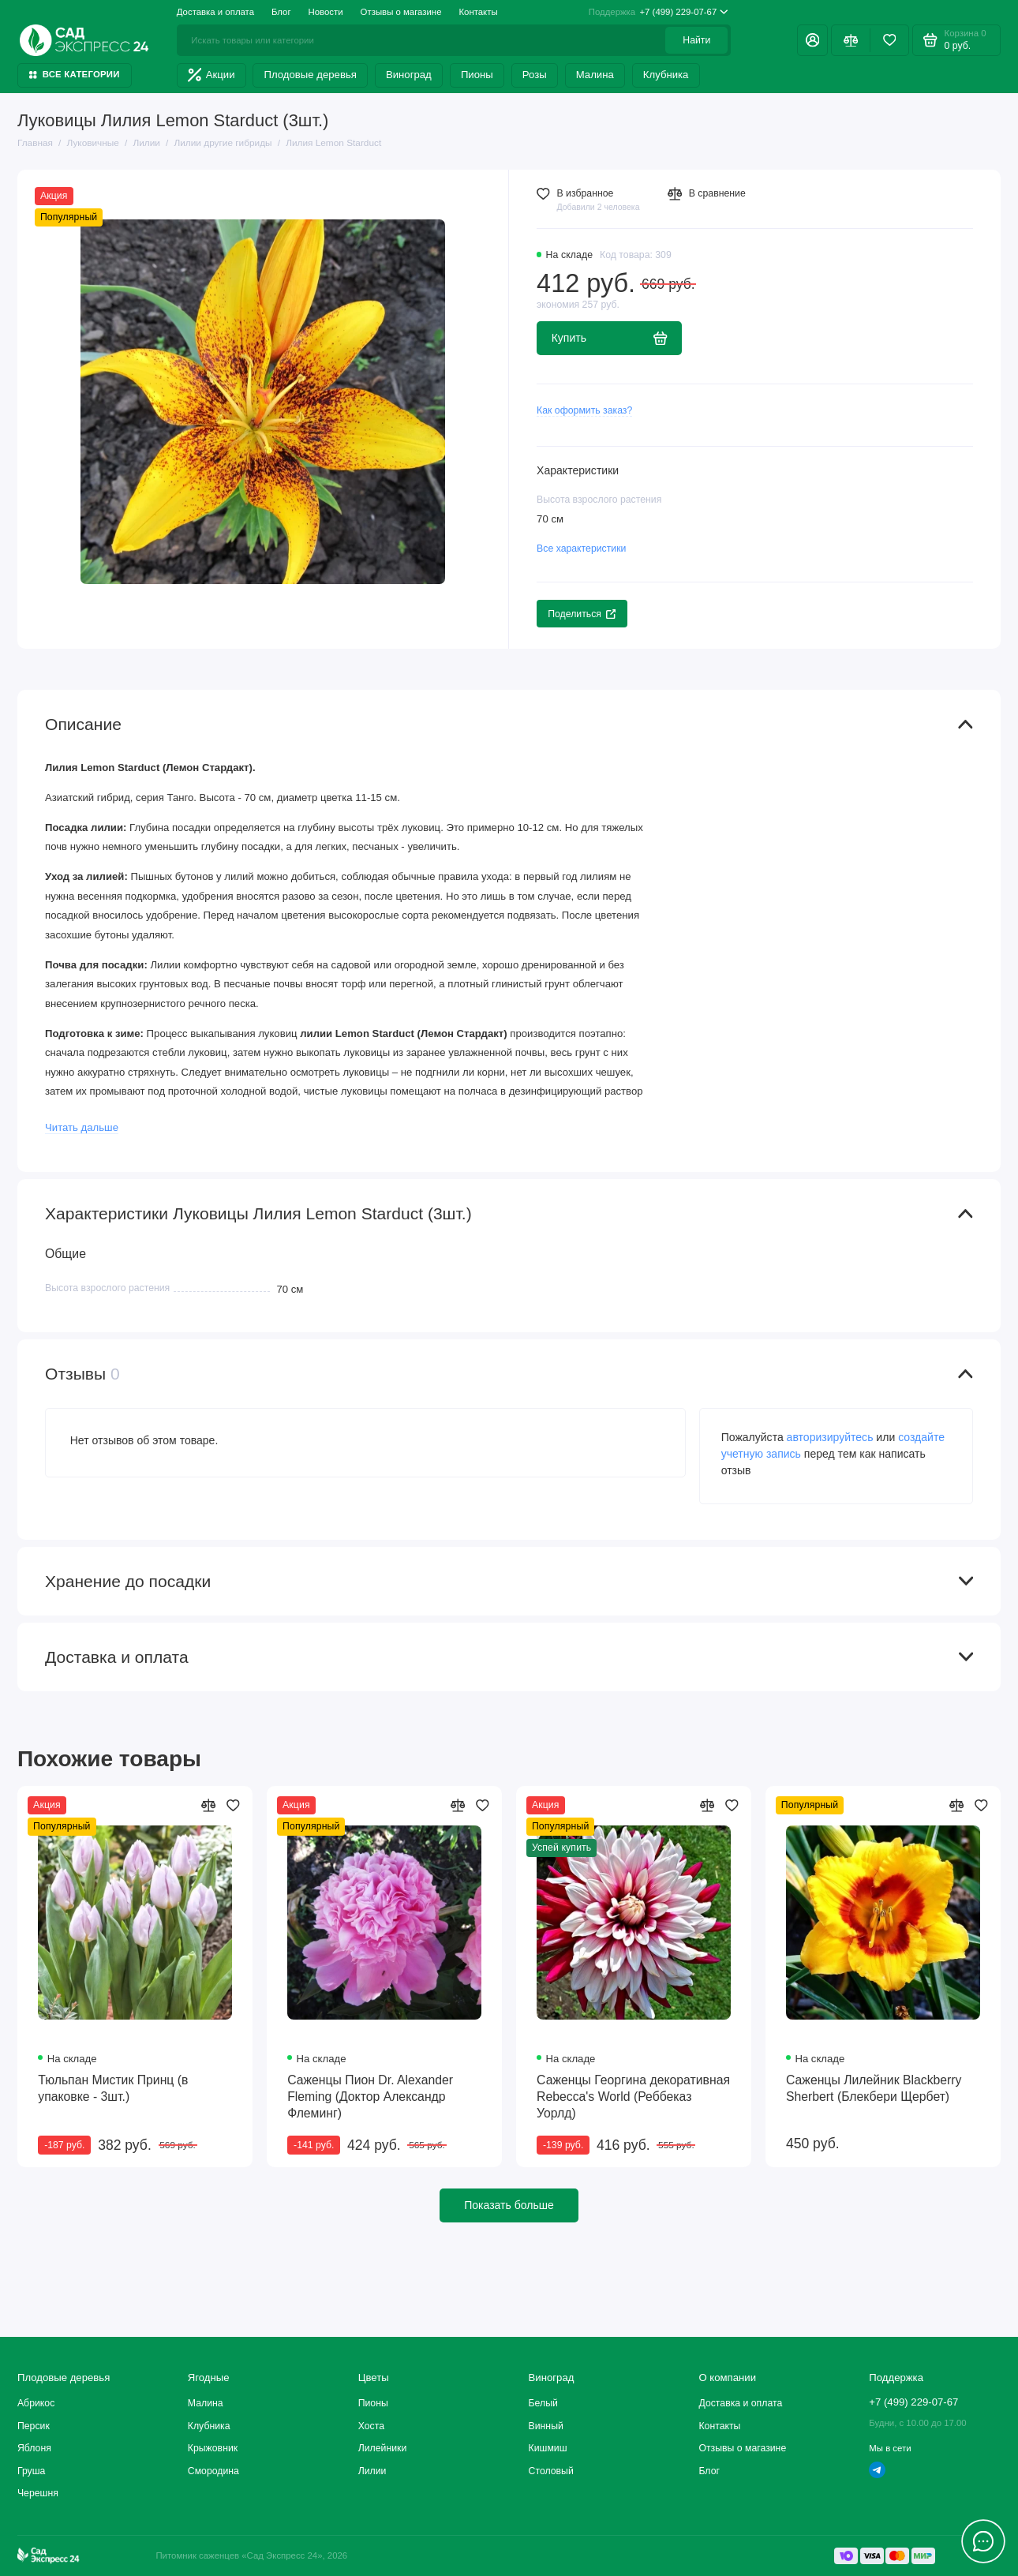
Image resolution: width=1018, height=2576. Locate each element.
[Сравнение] (850, 40)
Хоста (371, 2426)
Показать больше (509, 2205)
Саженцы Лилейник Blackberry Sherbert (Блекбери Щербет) (874, 2088)
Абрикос (35, 2403)
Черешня (37, 2493)
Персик (33, 2426)
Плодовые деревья (310, 74)
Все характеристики (581, 548)
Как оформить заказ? (584, 410)
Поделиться (582, 614)
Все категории (74, 74)
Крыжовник (213, 2448)
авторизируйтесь (830, 1437)
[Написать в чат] (984, 2542)
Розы (534, 74)
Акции (211, 75)
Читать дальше (81, 1127)
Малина (595, 74)
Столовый (551, 2471)
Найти (696, 40)
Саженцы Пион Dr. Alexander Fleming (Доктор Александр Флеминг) (370, 2096)
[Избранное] (889, 40)
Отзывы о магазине (401, 12)
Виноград (409, 74)
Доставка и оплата (215, 12)
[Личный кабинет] (812, 40)
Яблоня (34, 2448)
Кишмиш (548, 2448)
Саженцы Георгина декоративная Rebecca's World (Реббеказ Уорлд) (633, 2096)
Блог (281, 12)
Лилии (372, 2471)
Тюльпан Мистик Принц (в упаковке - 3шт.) (113, 2088)
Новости (326, 12)
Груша (31, 2471)
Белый (543, 2403)
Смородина (213, 2471)
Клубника (666, 74)
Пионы (477, 74)
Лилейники (382, 2448)
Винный (546, 2426)
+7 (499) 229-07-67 (658, 12)
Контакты (477, 12)
